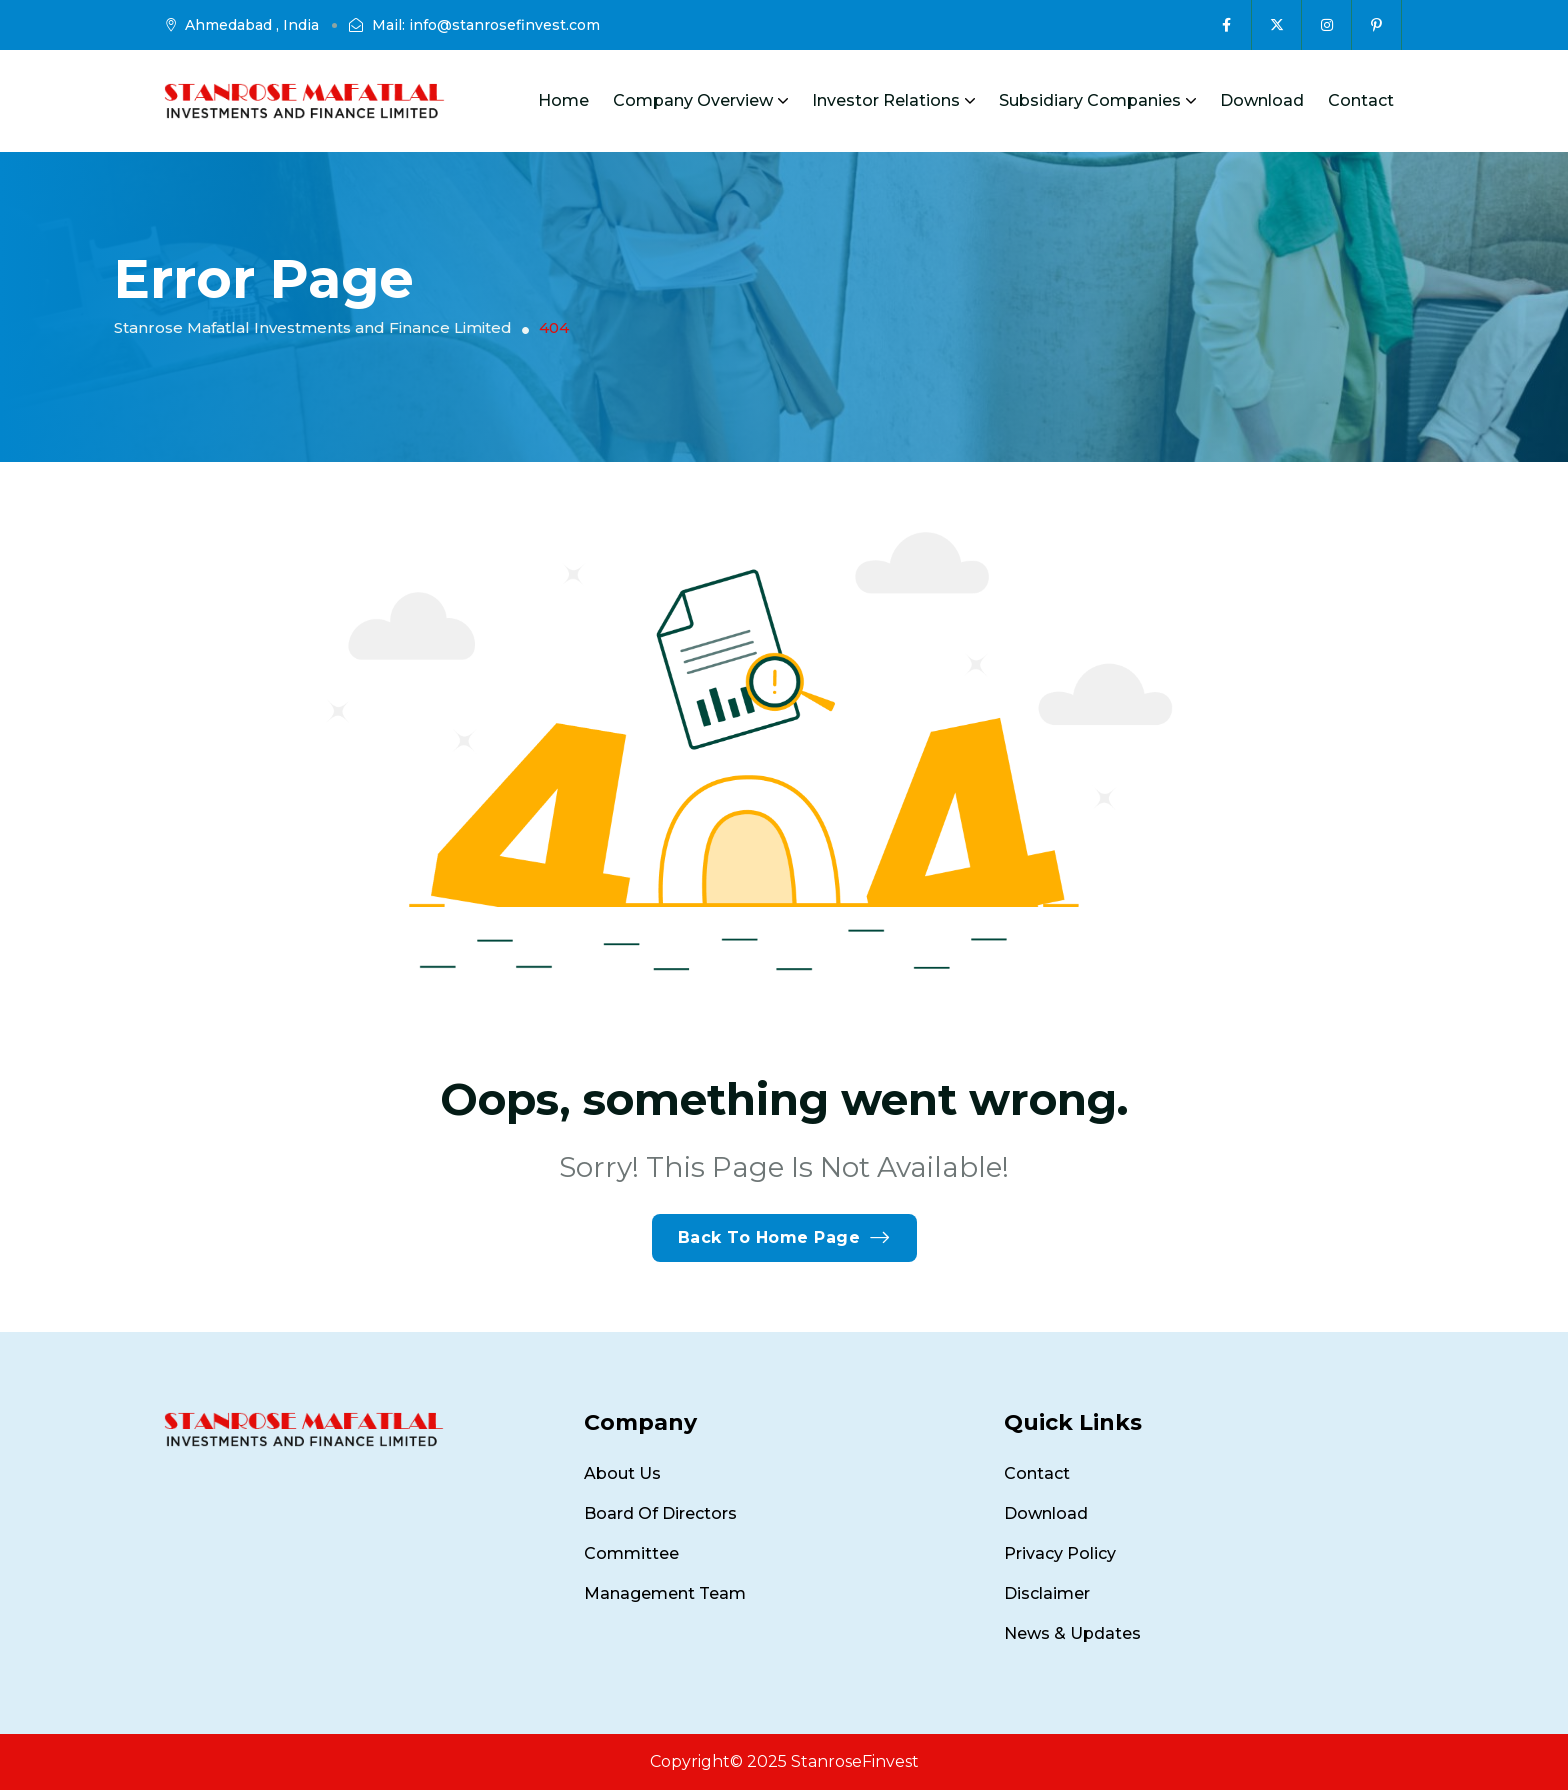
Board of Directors (660, 1513)
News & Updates (1072, 1633)
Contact (1361, 100)
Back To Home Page (784, 1237)
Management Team (665, 1593)
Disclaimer (1047, 1593)
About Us (622, 1473)
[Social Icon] (1227, 25)
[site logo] (304, 100)
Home (563, 100)
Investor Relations (893, 101)
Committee (631, 1553)
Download (1262, 100)
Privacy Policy (1060, 1553)
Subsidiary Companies (1097, 101)
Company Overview (700, 101)
